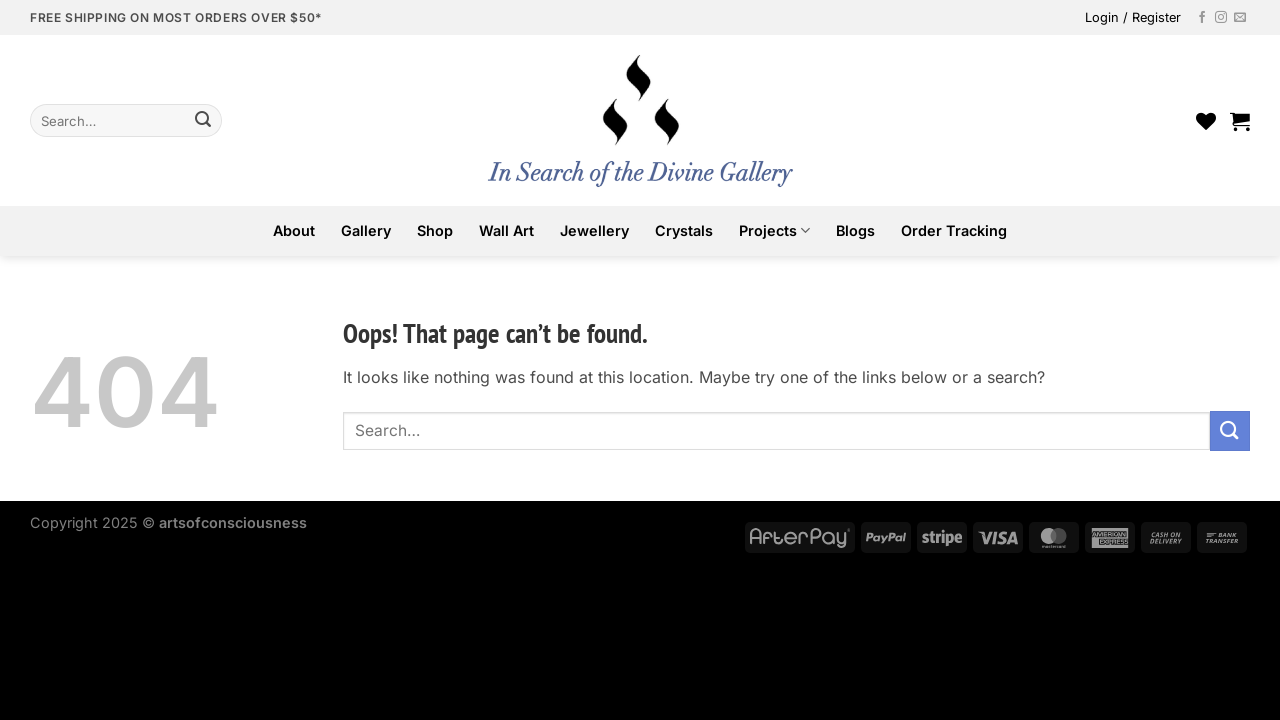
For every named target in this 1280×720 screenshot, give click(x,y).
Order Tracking (954, 230)
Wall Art (506, 230)
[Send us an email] (1240, 18)
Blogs (855, 230)
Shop (435, 230)
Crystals (684, 230)
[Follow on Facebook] (1202, 18)
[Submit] (203, 121)
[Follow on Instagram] (1221, 18)
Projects (774, 230)
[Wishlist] (1206, 121)
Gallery (366, 230)
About (294, 230)
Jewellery (594, 230)
